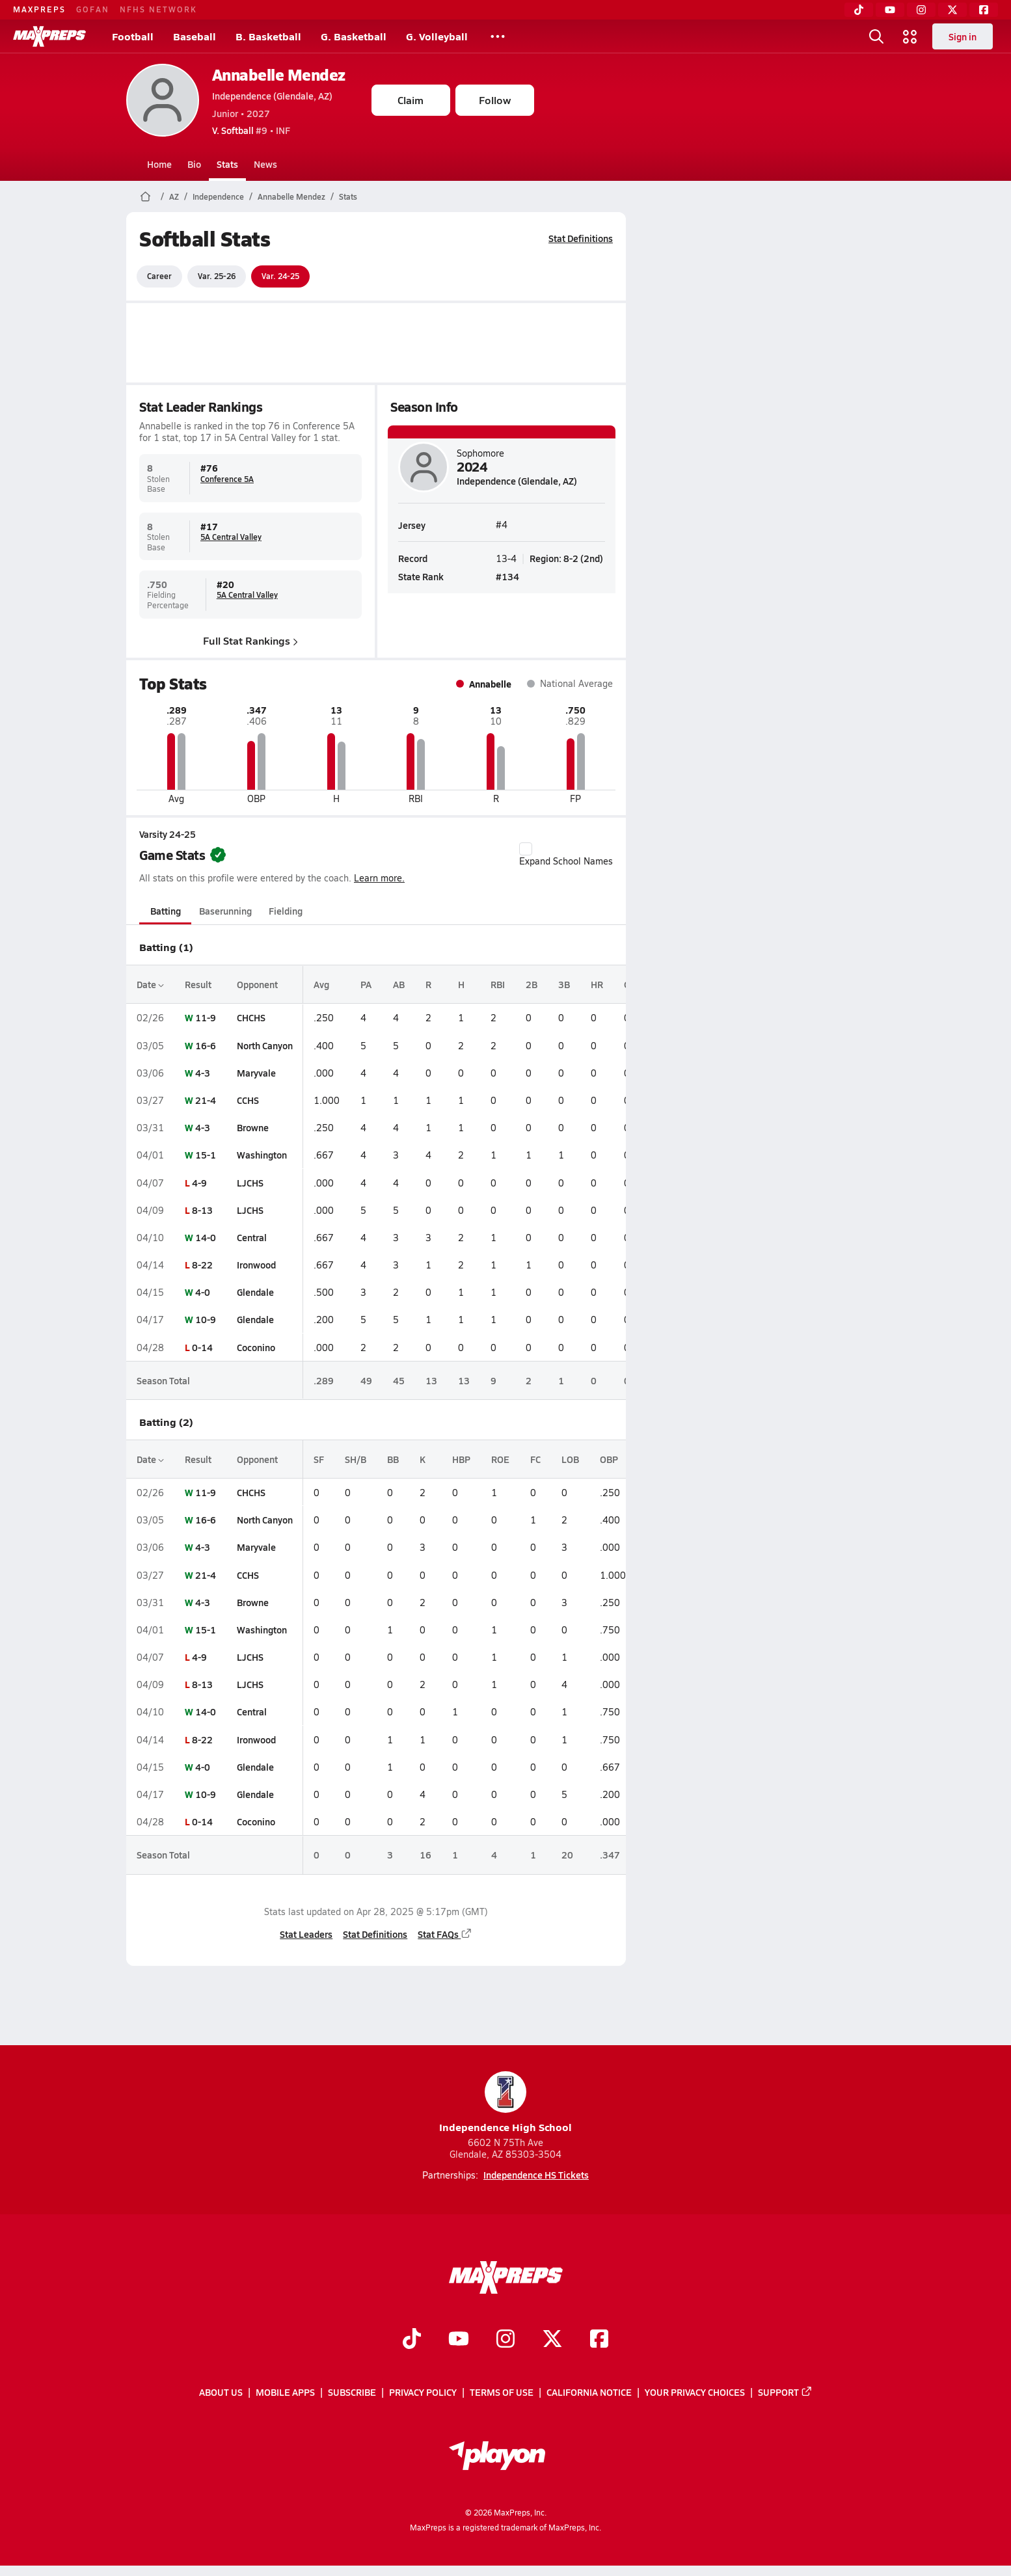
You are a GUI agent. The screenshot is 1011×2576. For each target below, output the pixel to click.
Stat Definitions (580, 238)
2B (531, 984)
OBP (609, 1459)
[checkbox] (525, 848)
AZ (174, 196)
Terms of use (501, 2391)
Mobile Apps (285, 2391)
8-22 (202, 1264)
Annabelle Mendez (278, 74)
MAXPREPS (39, 9)
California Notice (589, 2391)
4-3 (202, 1072)
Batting (165, 910)
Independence (218, 196)
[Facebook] (983, 10)
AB (399, 984)
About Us (221, 2391)
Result (198, 984)
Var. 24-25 (280, 276)
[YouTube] (890, 10)
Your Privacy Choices (695, 2392)
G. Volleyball (437, 36)
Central (252, 1237)
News (265, 163)
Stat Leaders (306, 1934)
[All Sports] (498, 36)
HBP (461, 1459)
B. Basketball (268, 36)
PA (365, 984)
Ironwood (256, 1264)
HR (597, 984)
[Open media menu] (910, 36)
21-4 (205, 1100)
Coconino (256, 1347)
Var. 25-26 (217, 276)
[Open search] (876, 36)
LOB (570, 1459)
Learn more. (379, 878)
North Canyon (265, 1045)
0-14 (202, 1347)
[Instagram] (921, 10)
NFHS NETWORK (158, 9)
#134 (507, 575)
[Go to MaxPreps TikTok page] (411, 2340)
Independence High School (505, 2102)
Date (150, 984)
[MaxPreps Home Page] (145, 196)
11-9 (205, 1017)
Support (785, 2391)
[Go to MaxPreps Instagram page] (505, 2340)
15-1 (205, 1154)
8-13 (202, 1209)
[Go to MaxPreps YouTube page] (458, 2340)
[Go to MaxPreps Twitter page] (552, 2340)
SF (319, 1459)
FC (535, 1459)
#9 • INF (251, 130)
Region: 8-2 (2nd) (566, 558)
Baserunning (225, 910)
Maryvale (256, 1072)
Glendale (255, 1291)
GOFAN (92, 9)
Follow (495, 99)
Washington (262, 1154)
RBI (498, 984)
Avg (321, 984)
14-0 (205, 1237)
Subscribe (352, 2391)
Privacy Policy (423, 2391)
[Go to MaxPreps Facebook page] (599, 2340)
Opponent (257, 984)
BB (393, 1459)
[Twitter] (952, 10)
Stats (227, 163)
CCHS (248, 1100)
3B (564, 984)
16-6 (205, 1045)
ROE (500, 1459)
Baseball (194, 36)
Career (159, 276)
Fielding (286, 910)
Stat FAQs (445, 1934)
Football (133, 36)
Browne (253, 1127)
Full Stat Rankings (250, 639)
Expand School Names (566, 854)
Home (159, 163)
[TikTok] (858, 10)
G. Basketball (353, 36)
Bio (194, 163)
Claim (411, 99)
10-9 (205, 1319)
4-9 (199, 1182)
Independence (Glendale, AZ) (272, 95)
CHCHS (251, 1017)
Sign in (963, 36)
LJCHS (250, 1182)
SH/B (355, 1459)
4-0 (202, 1291)
